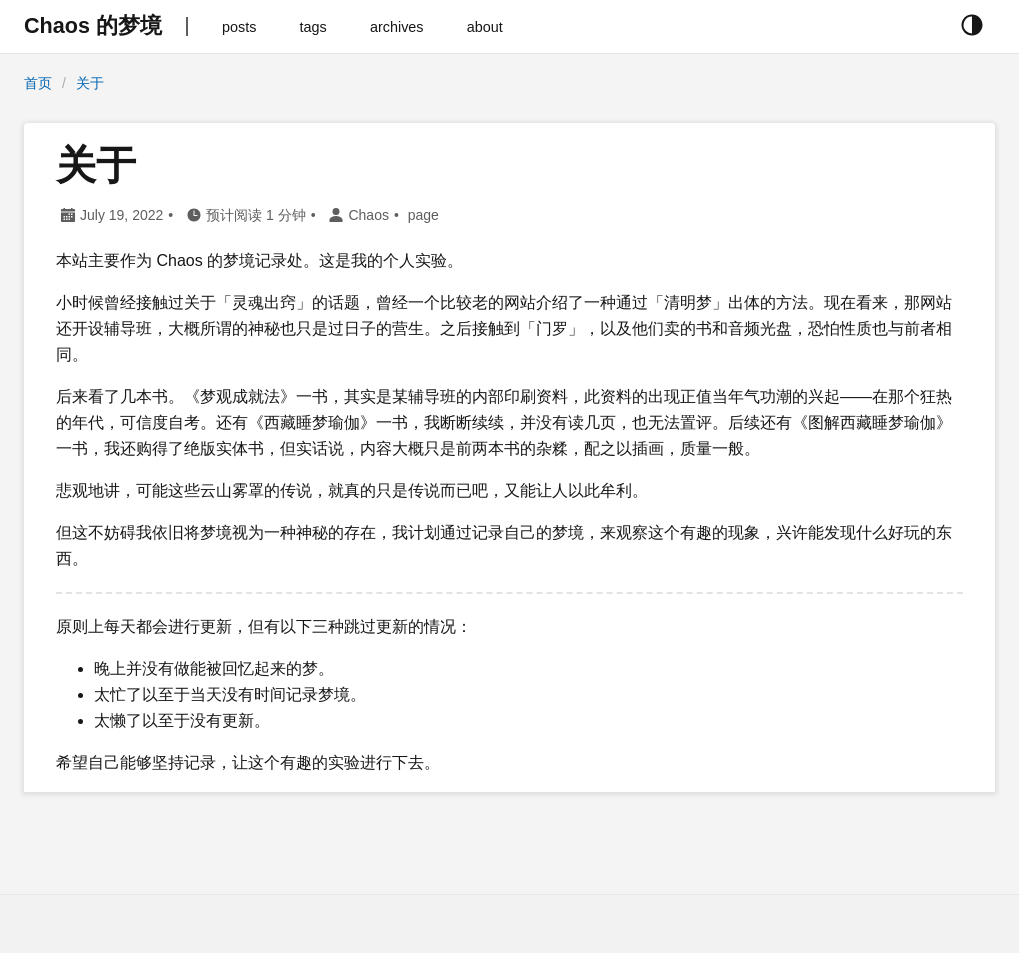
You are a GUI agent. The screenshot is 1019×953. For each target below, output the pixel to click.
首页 (38, 83)
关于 (90, 83)
